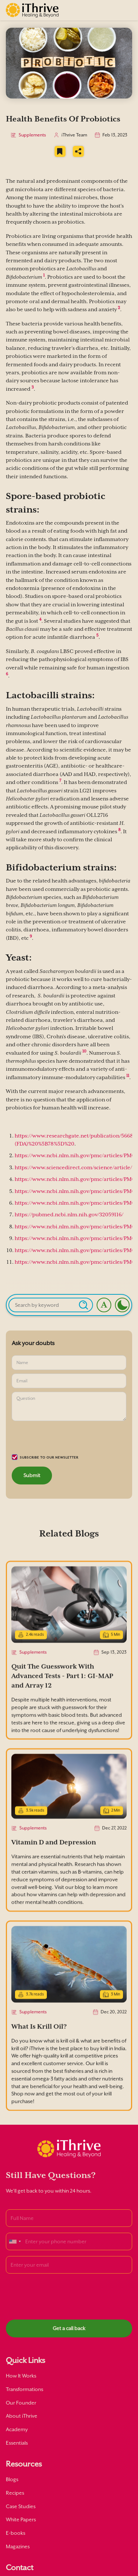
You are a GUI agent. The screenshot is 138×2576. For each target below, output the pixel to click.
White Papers (21, 2519)
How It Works (21, 2376)
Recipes (15, 2493)
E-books (15, 2533)
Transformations (24, 2389)
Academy (17, 2429)
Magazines (18, 2546)
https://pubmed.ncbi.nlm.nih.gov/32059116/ (69, 1215)
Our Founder (21, 2403)
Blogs (12, 2479)
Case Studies (21, 2506)
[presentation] (67, 1439)
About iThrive (21, 2416)
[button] (125, 10)
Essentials (17, 2443)
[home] (32, 10)
